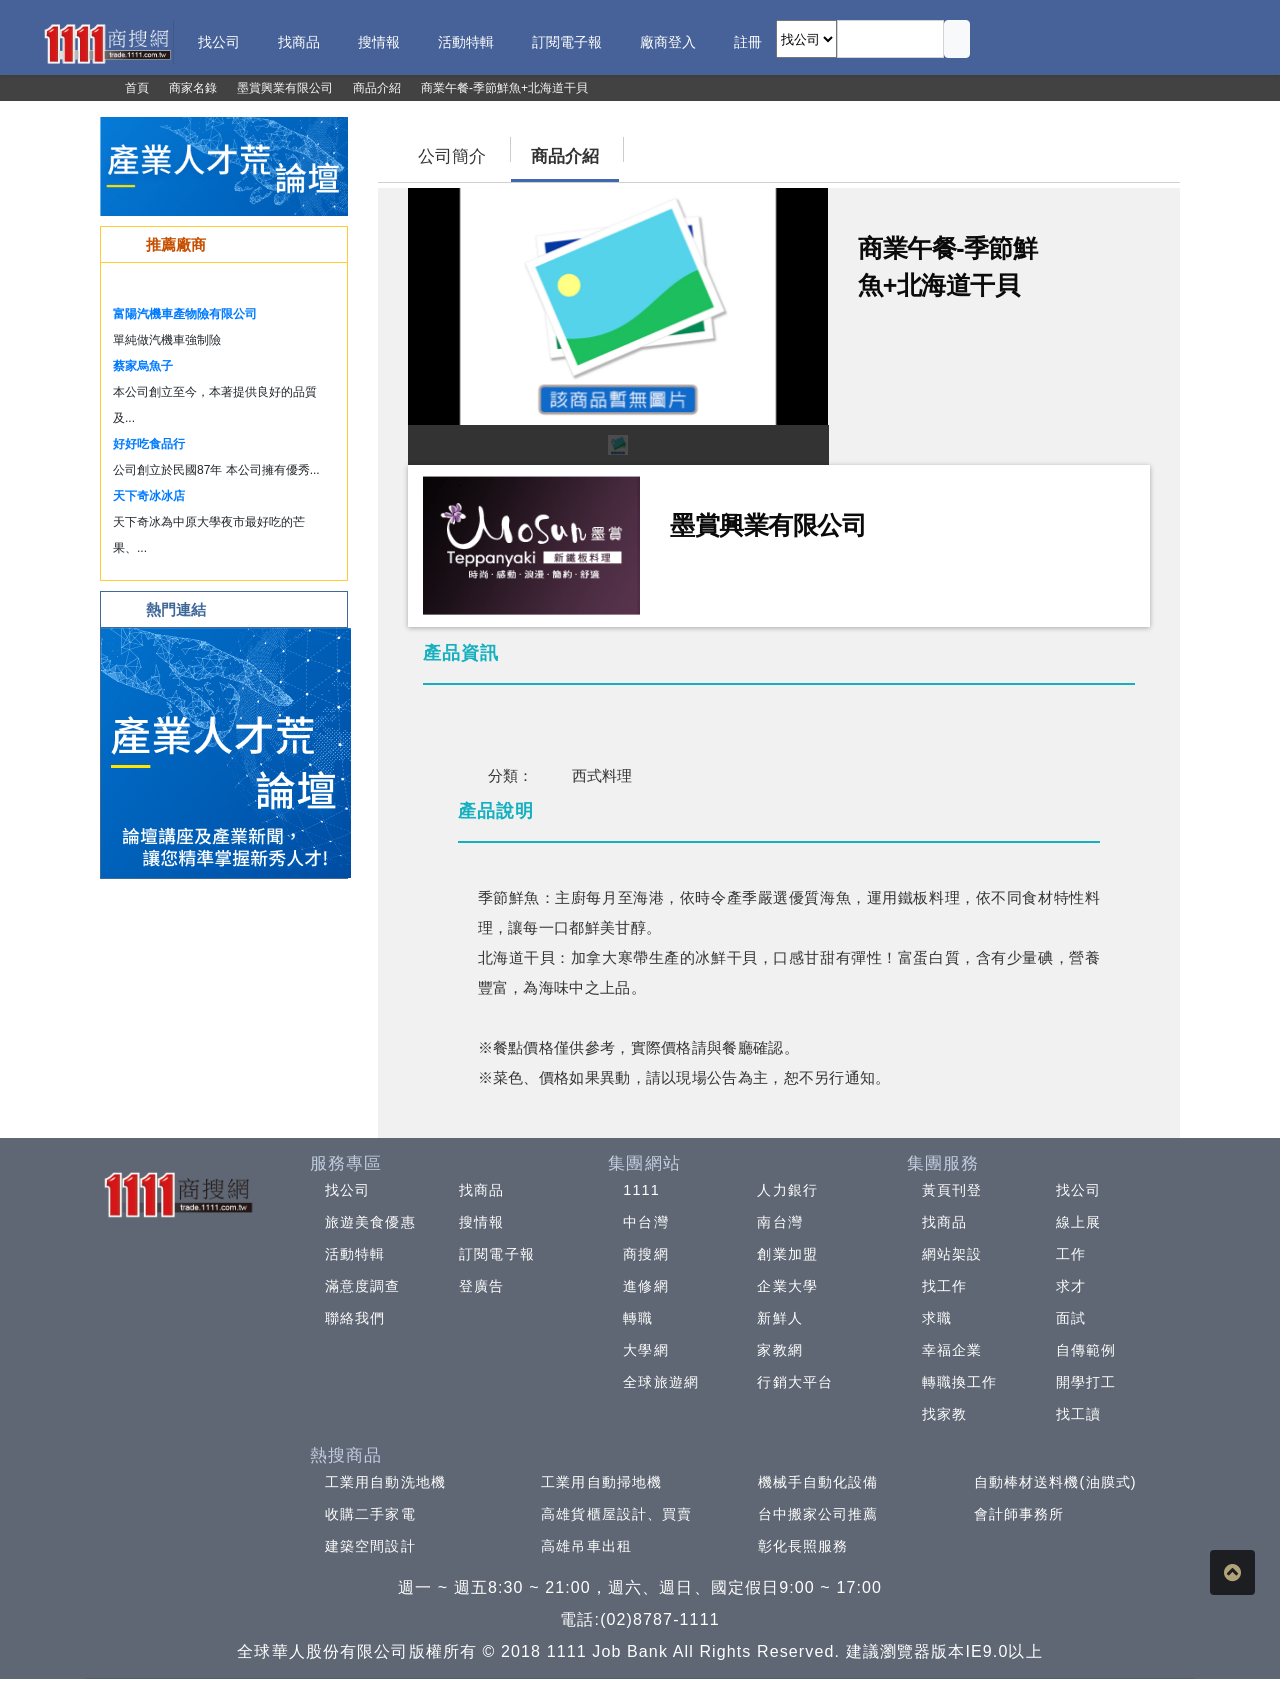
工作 (1071, 1254)
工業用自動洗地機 (385, 1482)
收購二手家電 (370, 1514)
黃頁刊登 (952, 1190)
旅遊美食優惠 (370, 1222)
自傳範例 (1086, 1350)
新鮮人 (779, 1318)
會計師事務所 (1019, 1514)
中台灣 (645, 1222)
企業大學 (787, 1286)
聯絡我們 (355, 1318)
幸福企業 (952, 1350)
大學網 (645, 1350)
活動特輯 (355, 1254)
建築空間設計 (370, 1546)
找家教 (944, 1414)
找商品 (481, 1190)
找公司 (347, 1190)
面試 (1071, 1318)
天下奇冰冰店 (149, 496)
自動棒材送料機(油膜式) (1055, 1482)
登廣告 (481, 1286)
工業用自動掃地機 (601, 1482)
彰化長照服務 (803, 1546)
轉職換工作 (960, 1382)
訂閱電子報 (497, 1254)
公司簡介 (452, 156)
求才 (1071, 1286)
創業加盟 (787, 1254)
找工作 (944, 1286)
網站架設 (952, 1254)
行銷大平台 (795, 1382)
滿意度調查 (363, 1286)
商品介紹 (565, 156)
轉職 (638, 1318)
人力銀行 (787, 1190)
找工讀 (1078, 1414)
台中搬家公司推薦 (818, 1514)
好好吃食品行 (149, 444)
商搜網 (645, 1254)
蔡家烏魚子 (143, 366)
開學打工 (1086, 1382)
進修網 (645, 1286)
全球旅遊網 (661, 1382)
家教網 (779, 1350)
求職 (937, 1318)
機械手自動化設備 (818, 1482)
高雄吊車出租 (586, 1546)
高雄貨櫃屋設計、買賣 (616, 1514)
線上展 (1078, 1222)
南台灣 (779, 1222)
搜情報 (481, 1222)
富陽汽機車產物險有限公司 (185, 314)
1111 (641, 1190)
